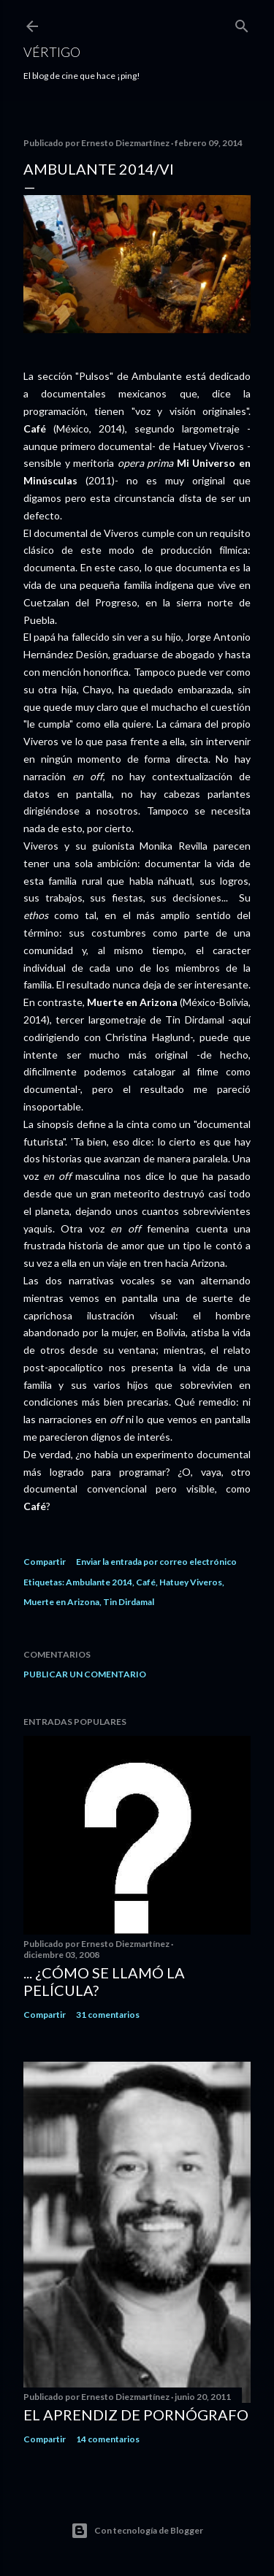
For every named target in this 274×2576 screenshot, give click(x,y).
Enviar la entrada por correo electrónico (156, 1561)
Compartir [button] (44, 1561)
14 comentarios (108, 2439)
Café (146, 1582)
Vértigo (51, 52)
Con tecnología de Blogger (137, 2530)
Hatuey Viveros (190, 1582)
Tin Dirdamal (128, 1601)
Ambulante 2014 (99, 1582)
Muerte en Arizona (61, 1601)
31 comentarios (108, 2014)
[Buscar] (242, 23)
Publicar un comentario (84, 1674)
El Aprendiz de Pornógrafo (135, 2414)
